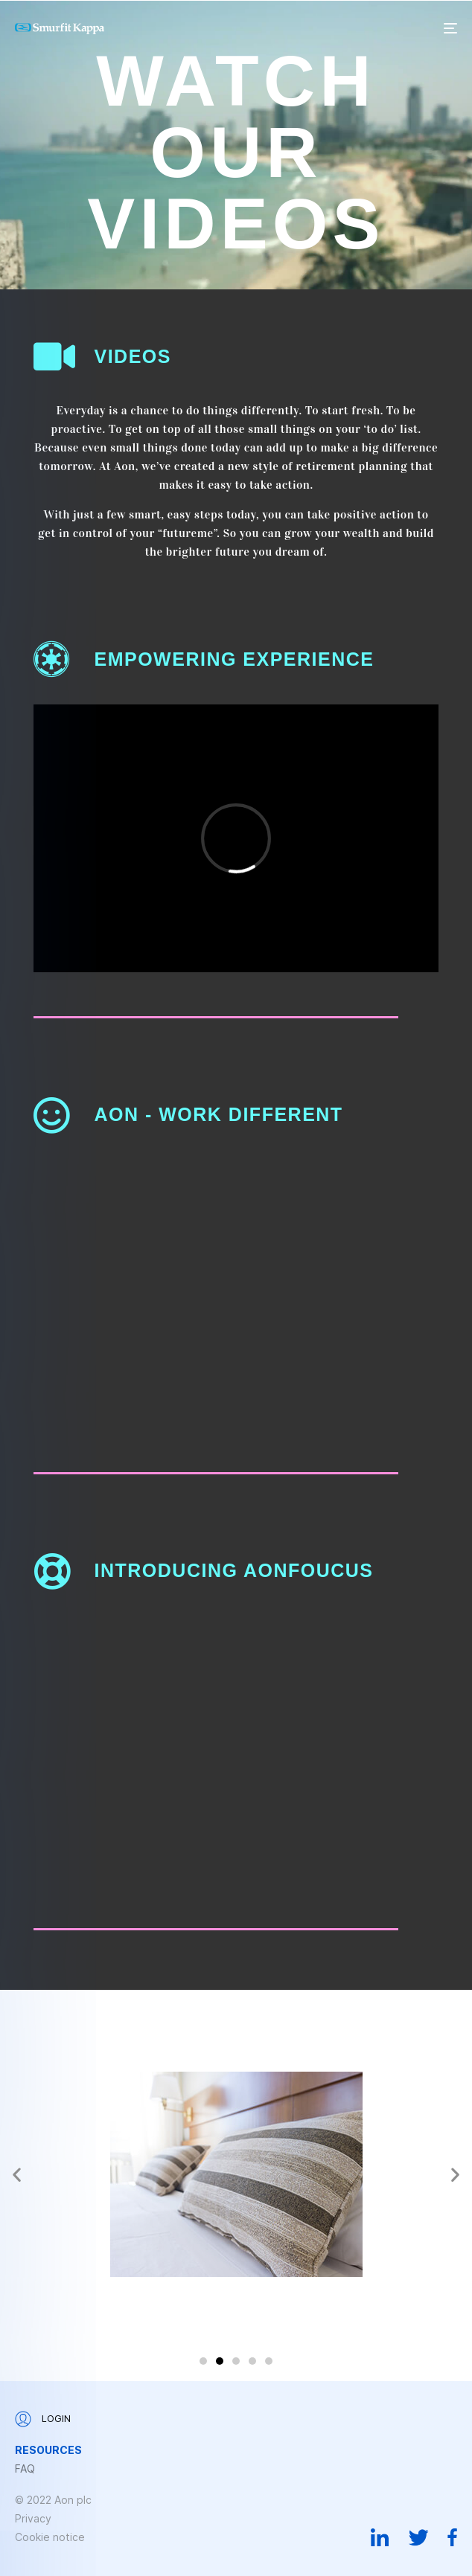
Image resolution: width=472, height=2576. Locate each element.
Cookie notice (50, 2537)
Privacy (33, 2518)
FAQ (25, 2469)
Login (43, 2419)
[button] (16, 2174)
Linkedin (380, 2537)
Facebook (452, 2537)
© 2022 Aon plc (53, 2499)
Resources (48, 2450)
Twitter (418, 2537)
